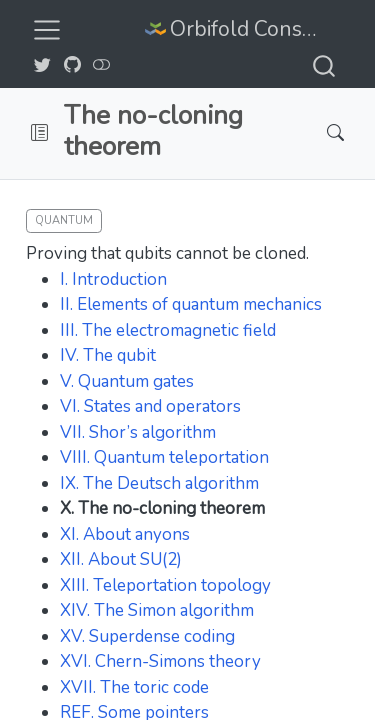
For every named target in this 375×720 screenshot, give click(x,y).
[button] (39, 133)
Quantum (64, 220)
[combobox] (325, 65)
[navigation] (178, 133)
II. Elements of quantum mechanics (191, 304)
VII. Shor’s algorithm (138, 432)
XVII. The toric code (134, 687)
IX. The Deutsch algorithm (159, 483)
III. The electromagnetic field (168, 330)
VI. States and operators (150, 406)
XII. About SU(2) (121, 559)
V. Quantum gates (127, 381)
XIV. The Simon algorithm (157, 610)
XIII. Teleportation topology (165, 585)
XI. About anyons (125, 534)
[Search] (318, 133)
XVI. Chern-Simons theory (160, 661)
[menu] (47, 30)
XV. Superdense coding (147, 636)
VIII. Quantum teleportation (164, 457)
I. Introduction (113, 279)
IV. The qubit (108, 355)
